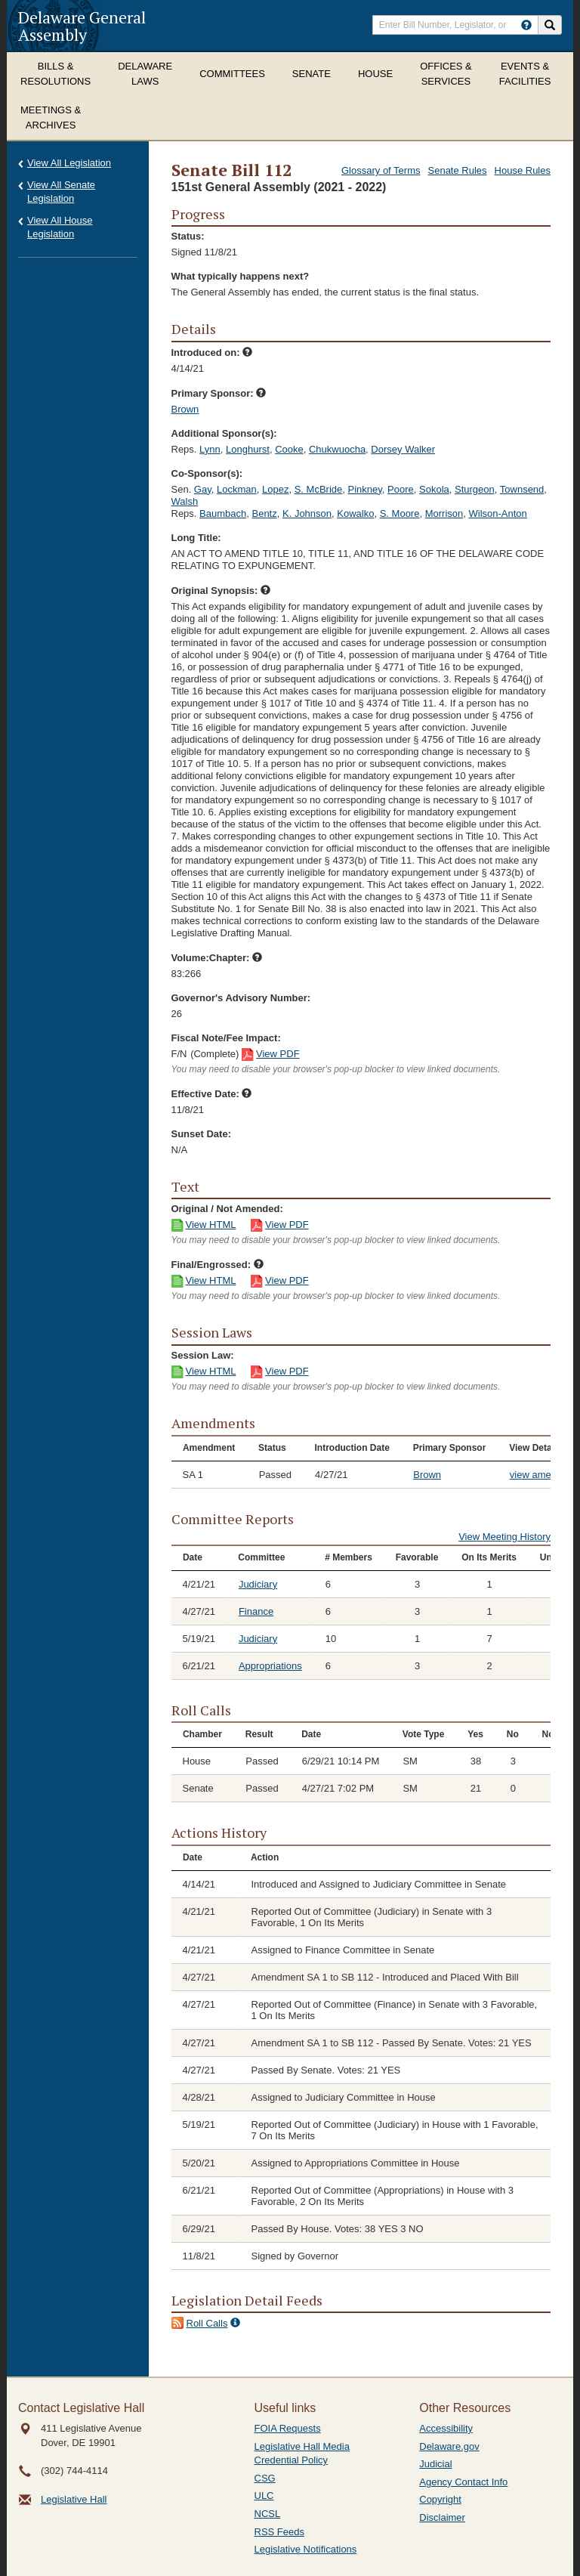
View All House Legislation (59, 227)
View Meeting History (504, 1536)
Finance (256, 1611)
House (375, 73)
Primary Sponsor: (219, 393)
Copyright (440, 2499)
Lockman (237, 489)
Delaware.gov (449, 2446)
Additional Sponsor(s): (224, 433)
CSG (265, 2478)
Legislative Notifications (306, 2549)
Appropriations (270, 1665)
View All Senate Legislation (61, 192)
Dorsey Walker (403, 449)
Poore (400, 489)
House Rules (523, 170)
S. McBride (319, 489)
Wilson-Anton (498, 513)
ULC (264, 2495)
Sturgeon (475, 489)
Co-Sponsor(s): (207, 473)
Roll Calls (207, 2323)
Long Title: (196, 537)
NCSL (268, 2513)
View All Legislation (69, 163)
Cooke (289, 449)
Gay (202, 489)
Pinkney (365, 489)
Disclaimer (442, 2517)
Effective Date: (211, 1093)
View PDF (278, 1053)
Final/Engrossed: (217, 1264)
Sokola (434, 489)
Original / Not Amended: (227, 1208)
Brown (185, 409)
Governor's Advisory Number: (241, 997)
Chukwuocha (337, 449)
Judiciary (258, 1584)
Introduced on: (212, 352)
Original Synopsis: (220, 590)
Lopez (275, 489)
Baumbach (222, 513)
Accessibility (446, 2428)
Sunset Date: (201, 1134)
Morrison (444, 513)
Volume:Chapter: (216, 957)
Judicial (435, 2463)
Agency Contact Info (463, 2482)
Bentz (263, 513)
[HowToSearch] (526, 25)
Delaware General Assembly (82, 25)
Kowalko (355, 513)
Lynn (210, 449)
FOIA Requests (288, 2428)
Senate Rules (457, 170)
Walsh (185, 501)
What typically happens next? (240, 276)
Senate (311, 73)
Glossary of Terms (381, 170)
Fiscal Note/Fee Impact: (226, 1038)
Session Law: (202, 1355)
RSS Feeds (279, 2531)
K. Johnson (307, 513)
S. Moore (400, 513)
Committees (232, 73)
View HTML (211, 1224)
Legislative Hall (73, 2499)
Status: (188, 236)
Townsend (522, 489)
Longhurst (248, 449)
